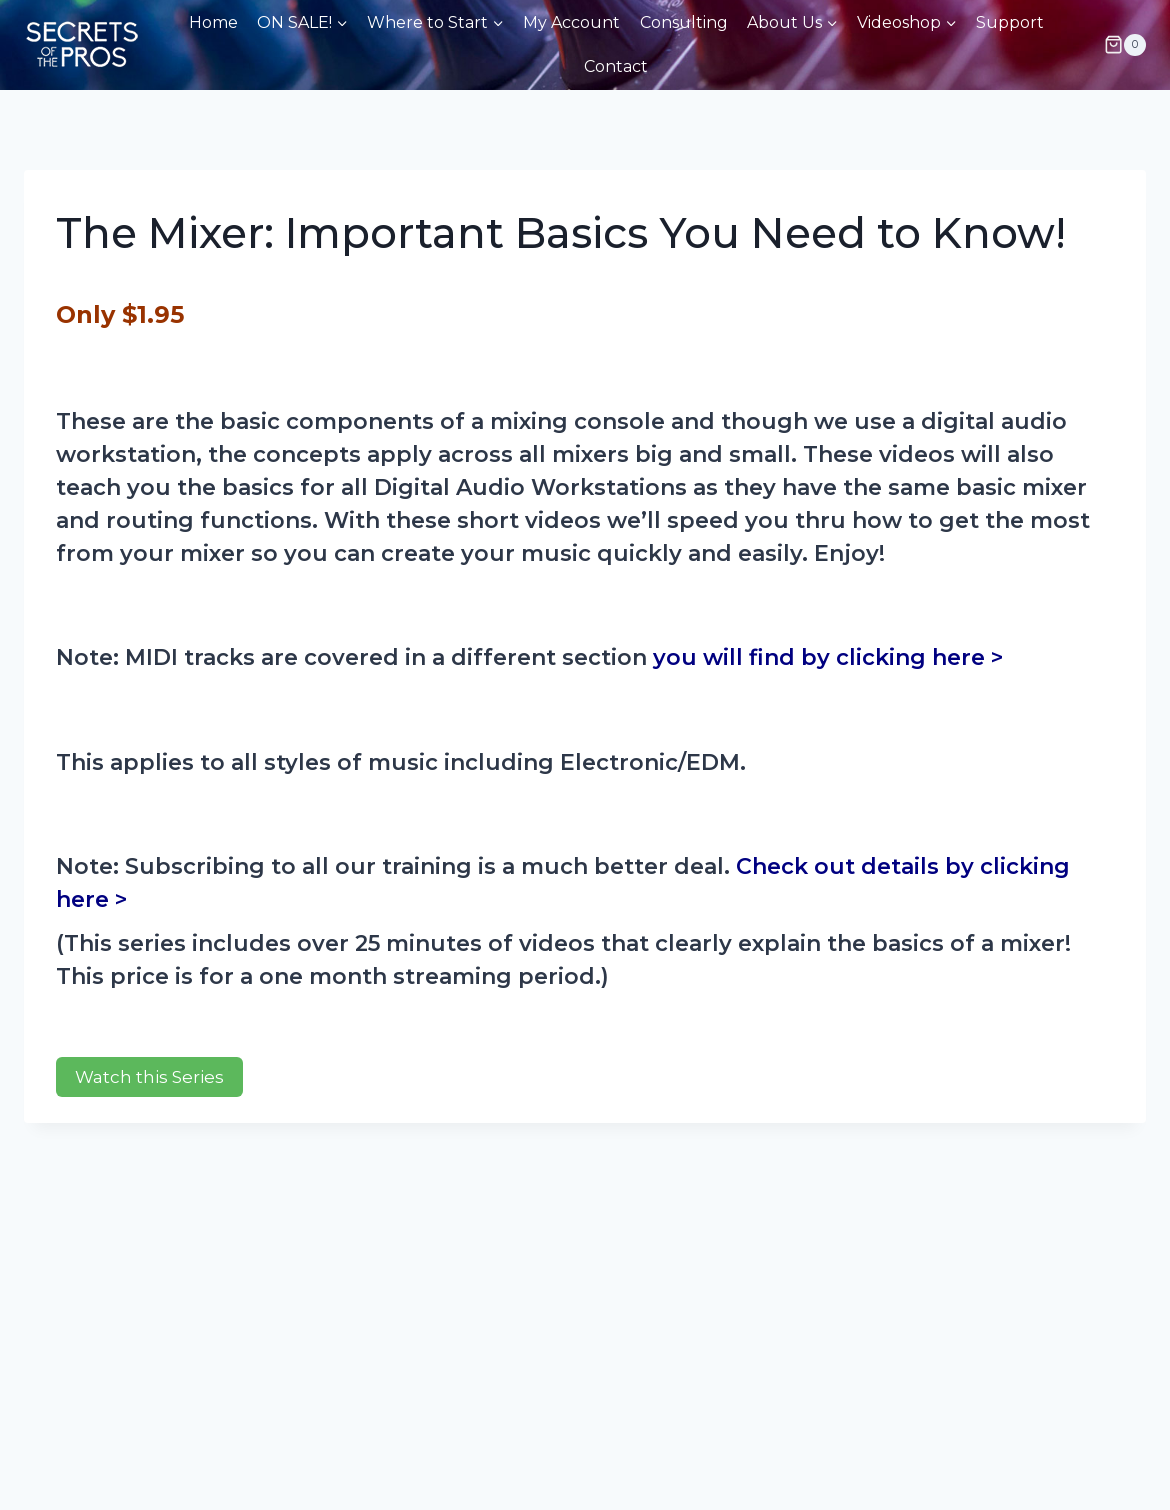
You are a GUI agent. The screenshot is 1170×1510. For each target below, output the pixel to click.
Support (1010, 22)
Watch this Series (149, 1077)
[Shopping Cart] (1125, 45)
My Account (571, 22)
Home (213, 22)
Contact (616, 66)
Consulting (684, 22)
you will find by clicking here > (828, 657)
